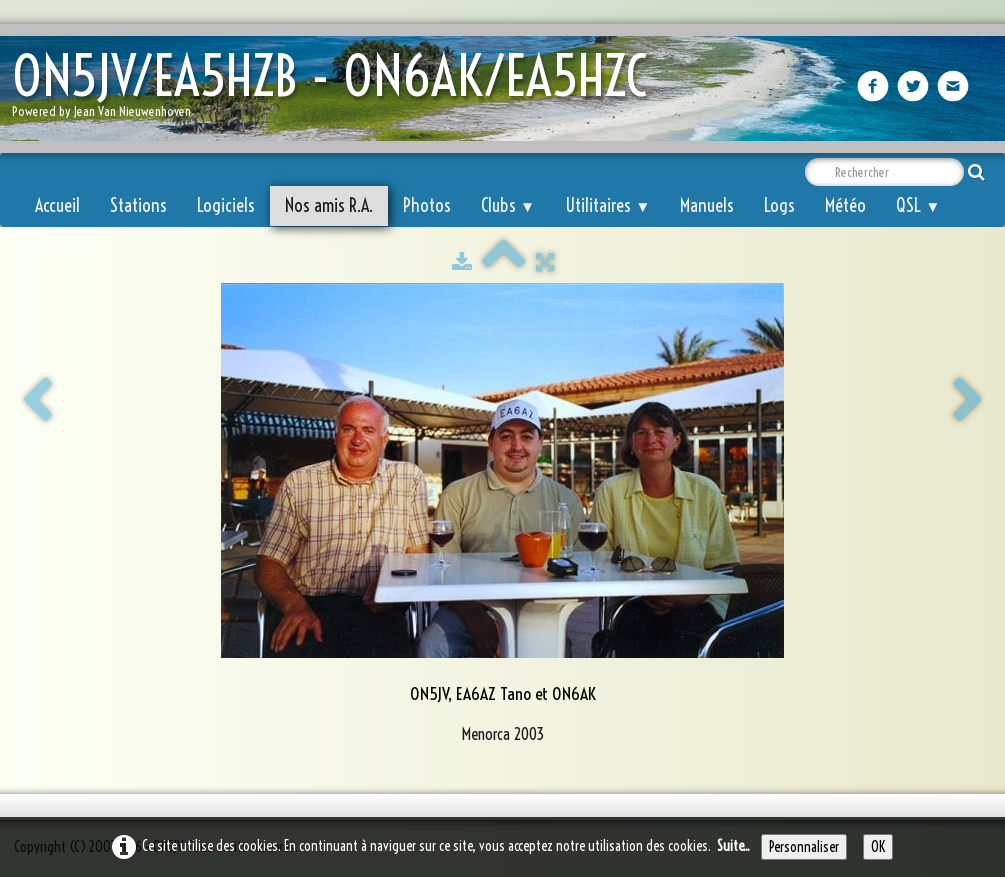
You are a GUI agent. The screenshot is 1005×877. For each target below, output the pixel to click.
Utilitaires (607, 205)
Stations (138, 205)
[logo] (337, 90)
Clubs (508, 205)
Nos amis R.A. (329, 205)
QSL (918, 205)
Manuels (707, 205)
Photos (427, 205)
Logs (779, 205)
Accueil (57, 205)
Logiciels (226, 205)
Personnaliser (804, 847)
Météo (845, 205)
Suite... (733, 846)
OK (878, 847)
